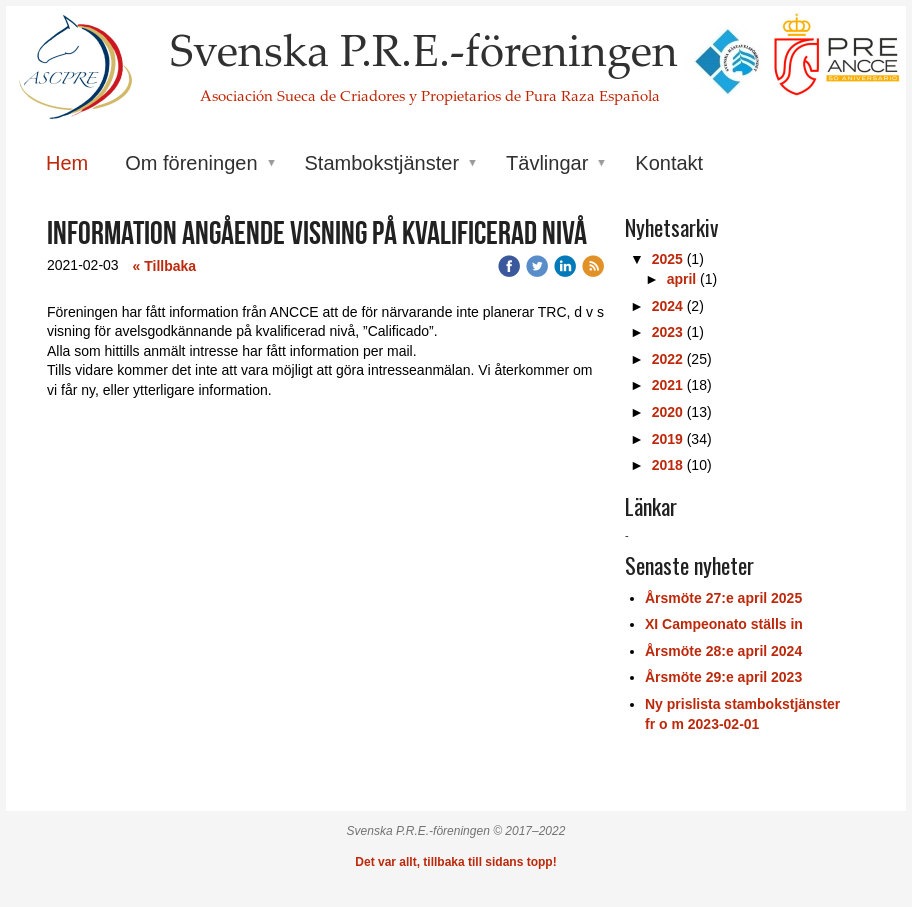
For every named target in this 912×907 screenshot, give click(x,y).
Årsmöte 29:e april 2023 (723, 677)
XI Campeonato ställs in (724, 624)
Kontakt (669, 163)
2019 (667, 439)
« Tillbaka (165, 266)
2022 (667, 359)
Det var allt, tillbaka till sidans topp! (455, 862)
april (682, 279)
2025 (667, 259)
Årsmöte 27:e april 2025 (723, 598)
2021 (667, 385)
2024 (667, 306)
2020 (667, 412)
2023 (667, 332)
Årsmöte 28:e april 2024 (723, 651)
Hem (67, 163)
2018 (667, 465)
